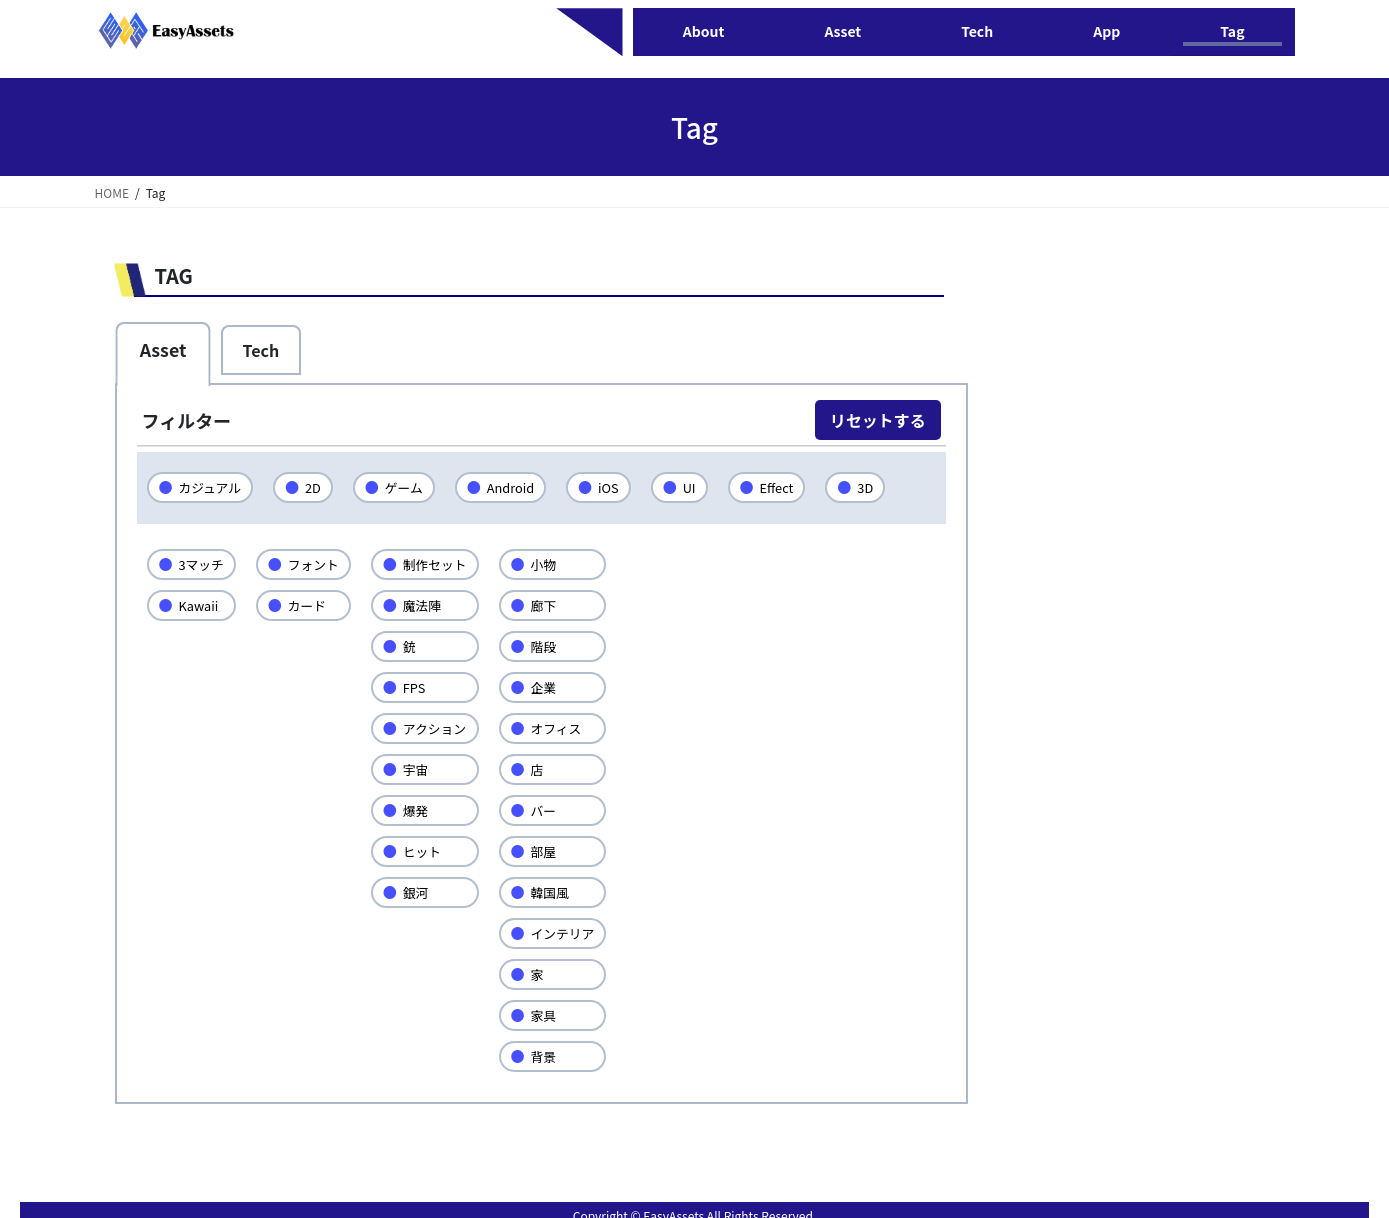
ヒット (429, 851)
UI (702, 487)
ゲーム (410, 487)
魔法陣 (429, 605)
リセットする (878, 420)
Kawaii (200, 605)
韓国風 (561, 892)
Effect (791, 487)
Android (519, 487)
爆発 (422, 810)
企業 (554, 687)
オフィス (568, 728)
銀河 (422, 892)
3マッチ (203, 564)
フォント (318, 564)
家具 (554, 1015)
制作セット (443, 564)
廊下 (554, 605)
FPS (421, 687)
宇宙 (422, 769)
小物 (554, 564)
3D (881, 487)
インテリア (575, 933)
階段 (554, 646)
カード (311, 605)
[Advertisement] (1103, 583)
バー (554, 810)
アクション (442, 728)
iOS (620, 487)
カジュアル (212, 487)
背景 (554, 1056)
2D (317, 487)
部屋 (554, 851)
